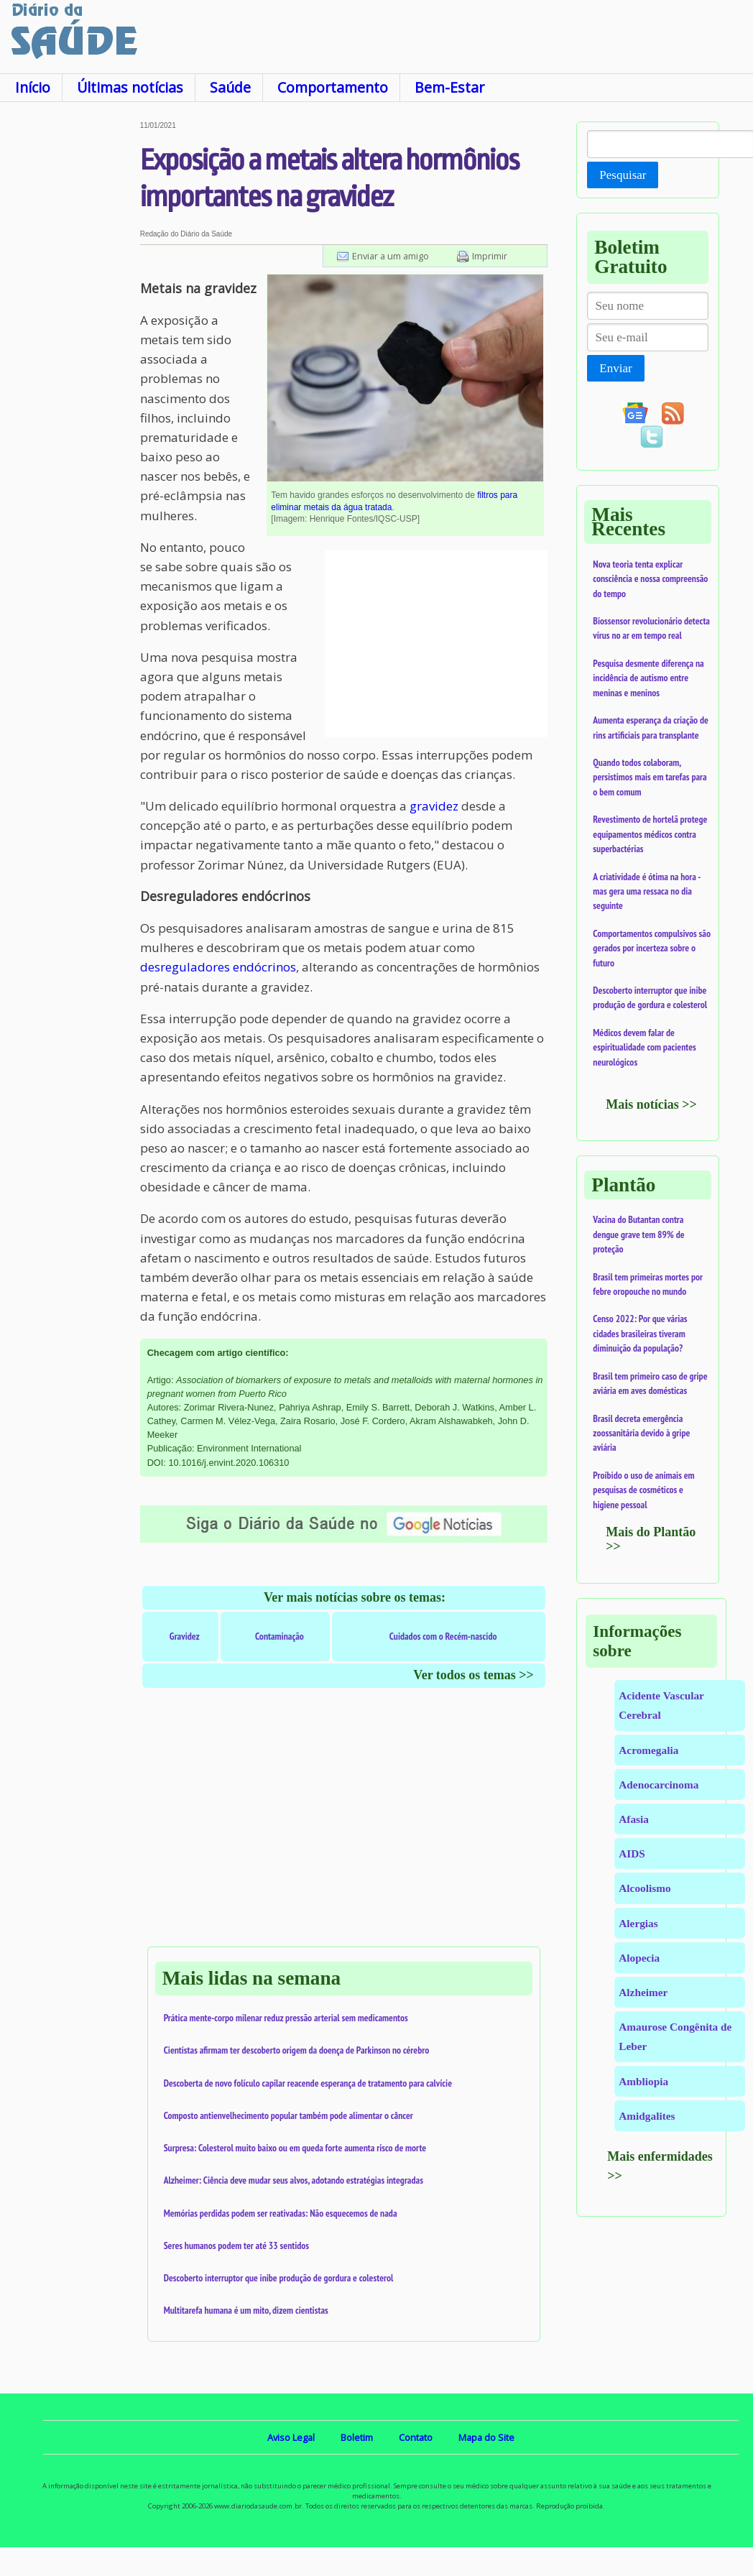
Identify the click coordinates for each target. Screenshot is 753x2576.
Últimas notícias (130, 87)
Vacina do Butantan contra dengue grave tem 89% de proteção (638, 1234)
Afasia (634, 1819)
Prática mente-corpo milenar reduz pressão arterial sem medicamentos (286, 2017)
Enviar (615, 368)
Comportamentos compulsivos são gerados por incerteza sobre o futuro (652, 948)
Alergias (638, 1923)
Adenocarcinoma (658, 1784)
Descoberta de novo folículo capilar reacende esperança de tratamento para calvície (308, 2083)
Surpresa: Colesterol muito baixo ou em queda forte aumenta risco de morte (295, 2147)
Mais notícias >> (651, 1104)
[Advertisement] (69, 337)
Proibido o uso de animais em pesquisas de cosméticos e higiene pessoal (643, 1490)
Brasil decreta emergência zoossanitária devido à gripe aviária (641, 1433)
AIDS (632, 1853)
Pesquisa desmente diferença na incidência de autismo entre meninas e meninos (648, 678)
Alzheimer (643, 1992)
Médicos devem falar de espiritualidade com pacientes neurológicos (644, 1047)
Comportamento (332, 87)
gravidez (434, 806)
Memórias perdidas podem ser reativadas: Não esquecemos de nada (280, 2213)
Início (32, 87)
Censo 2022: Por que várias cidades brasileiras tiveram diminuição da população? (640, 1333)
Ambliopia (643, 2081)
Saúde (230, 87)
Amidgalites (647, 2116)
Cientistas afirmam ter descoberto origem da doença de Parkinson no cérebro (297, 2050)
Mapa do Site (486, 2437)
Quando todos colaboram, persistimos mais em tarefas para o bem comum (649, 777)
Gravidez (185, 1636)
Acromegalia (648, 1750)
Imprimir (489, 255)
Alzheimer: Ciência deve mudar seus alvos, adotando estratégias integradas (293, 2180)
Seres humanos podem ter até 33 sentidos (236, 2245)
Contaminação (279, 1636)
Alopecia (639, 1958)
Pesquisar (622, 175)
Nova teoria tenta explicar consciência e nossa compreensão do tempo (650, 579)
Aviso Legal (291, 2437)
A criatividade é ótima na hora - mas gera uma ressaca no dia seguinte (646, 891)
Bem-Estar (449, 87)
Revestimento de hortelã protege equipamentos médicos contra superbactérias (650, 834)
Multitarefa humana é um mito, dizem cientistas (246, 2310)
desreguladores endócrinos (218, 967)
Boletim (357, 2437)
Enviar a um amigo (390, 255)
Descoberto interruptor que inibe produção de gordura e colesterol (279, 2277)
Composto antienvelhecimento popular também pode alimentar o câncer (288, 2115)
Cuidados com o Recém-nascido (443, 1636)
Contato (416, 2437)
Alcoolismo (644, 1888)
